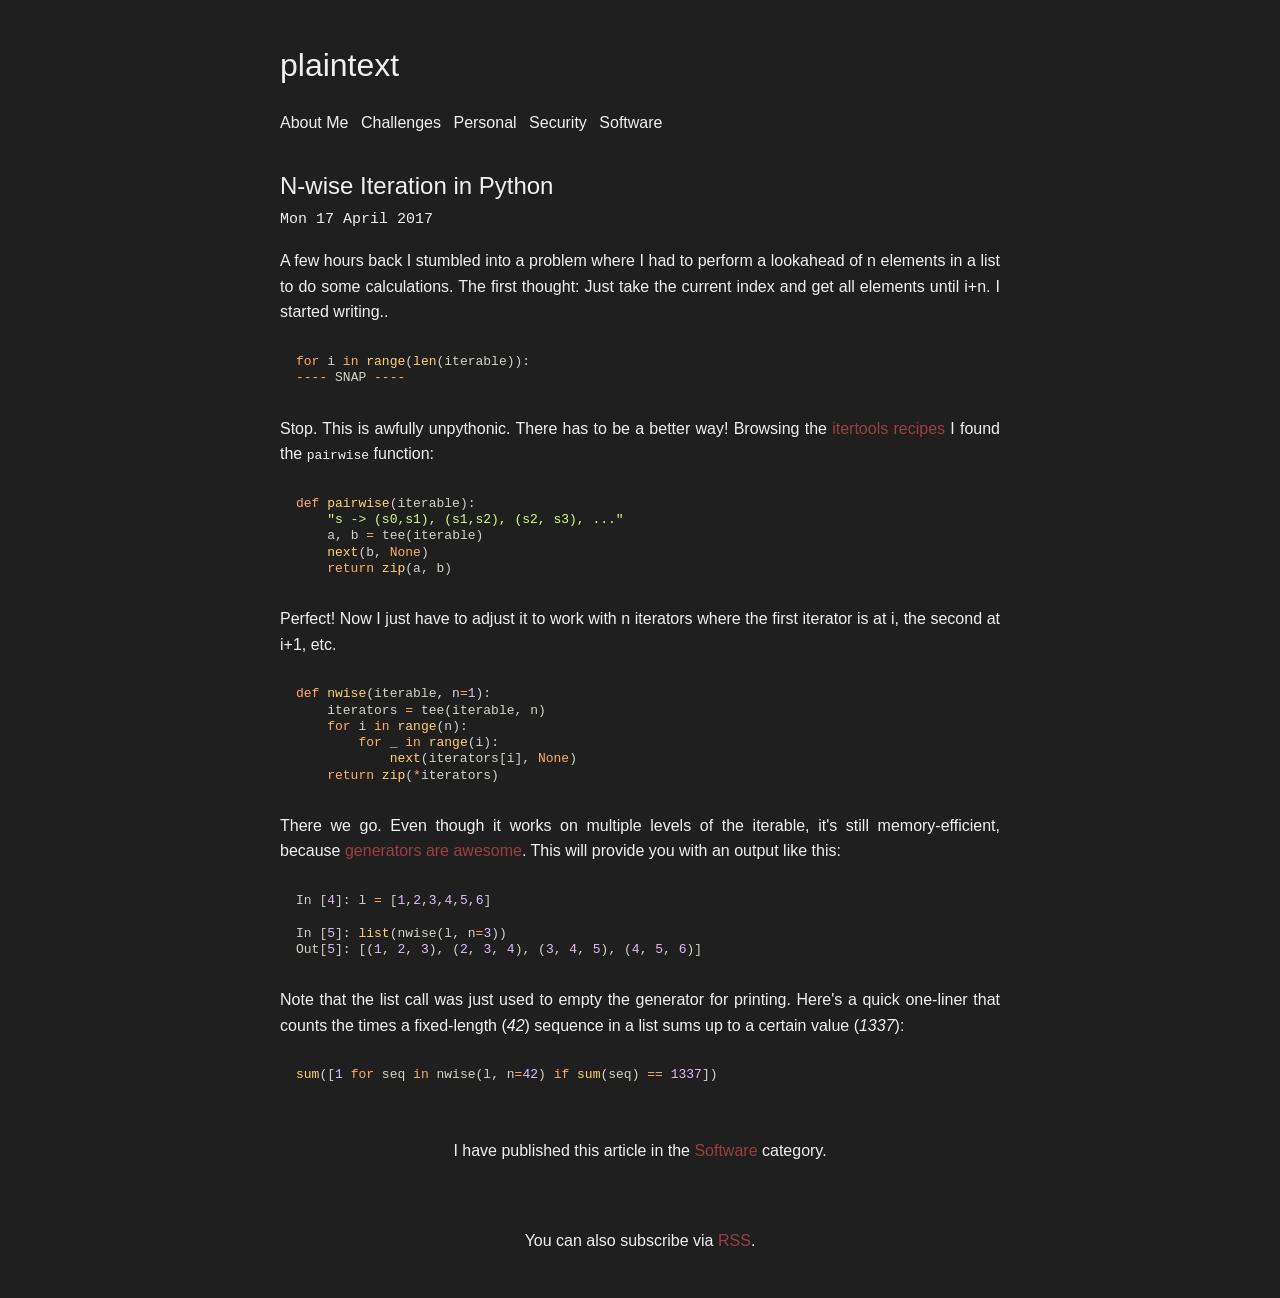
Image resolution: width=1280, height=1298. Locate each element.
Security (558, 122)
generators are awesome (433, 850)
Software (630, 122)
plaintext (339, 65)
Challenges (401, 122)
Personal (484, 122)
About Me (314, 122)
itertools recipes (888, 428)
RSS (734, 1240)
